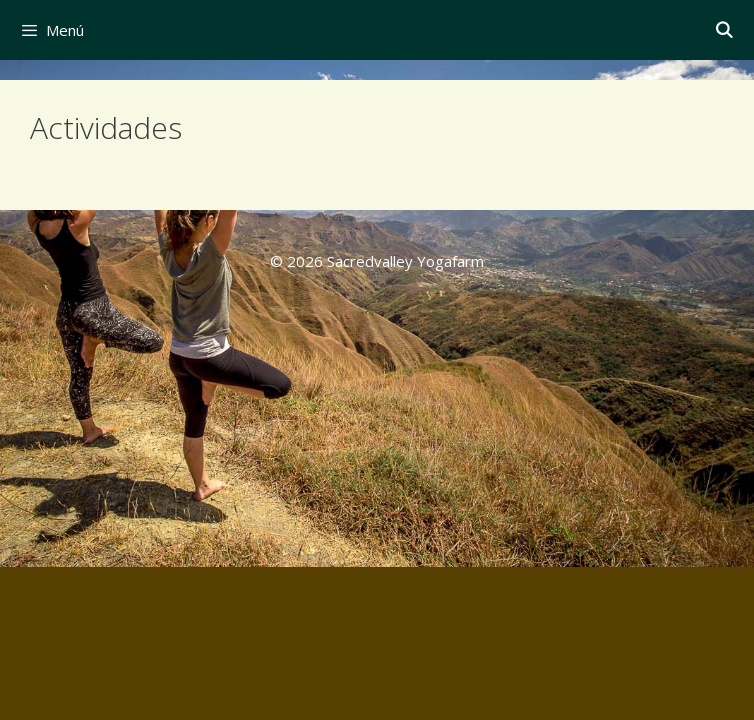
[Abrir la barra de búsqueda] (723, 30)
